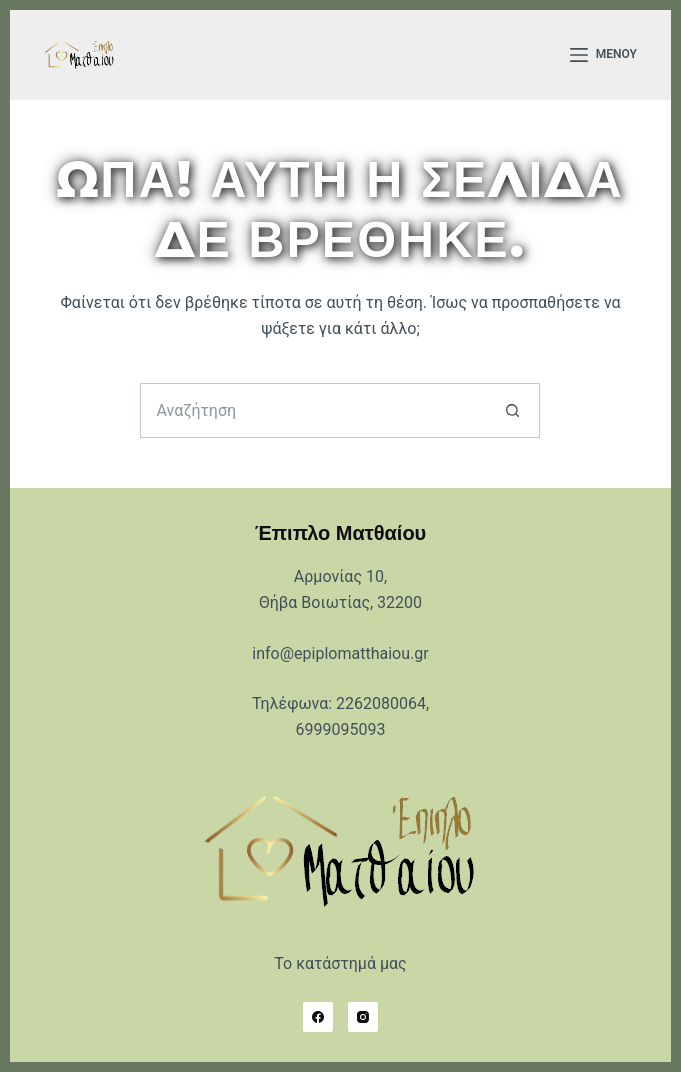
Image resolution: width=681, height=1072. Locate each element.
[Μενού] (603, 55)
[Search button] (512, 410)
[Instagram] (363, 1017)
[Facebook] (318, 1017)
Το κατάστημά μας (340, 963)
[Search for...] (312, 410)
